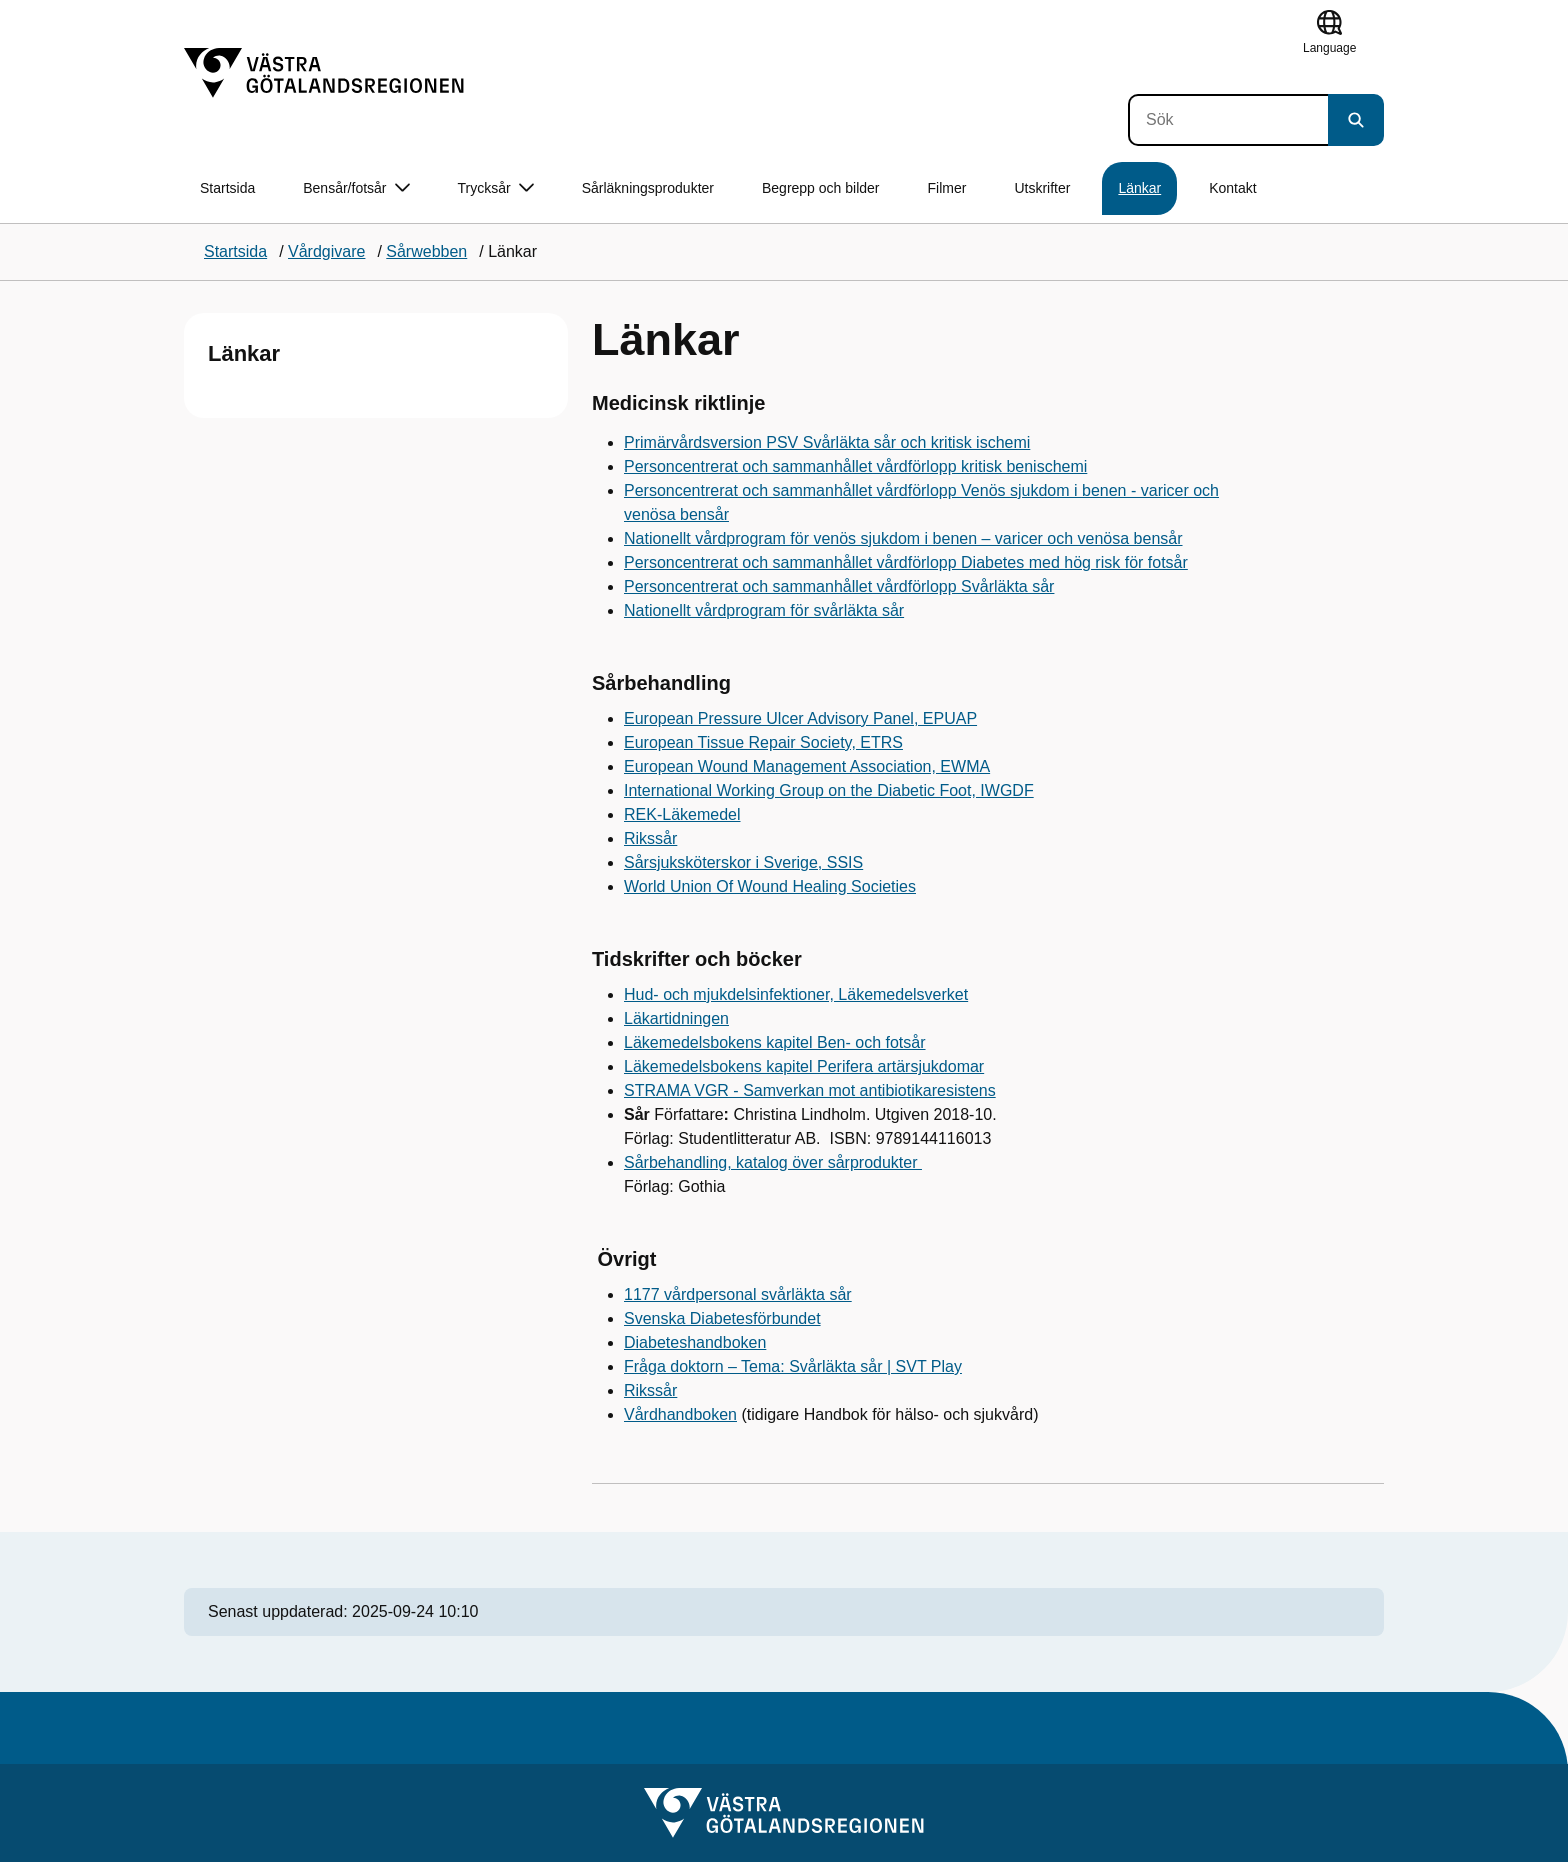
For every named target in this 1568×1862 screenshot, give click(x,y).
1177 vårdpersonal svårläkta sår (738, 1294)
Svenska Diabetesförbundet (722, 1318)
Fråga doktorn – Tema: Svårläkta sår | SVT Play (793, 1366)
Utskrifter (1042, 188)
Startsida (227, 188)
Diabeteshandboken (695, 1342)
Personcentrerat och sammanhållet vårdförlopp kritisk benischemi (855, 466)
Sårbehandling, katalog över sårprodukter (773, 1162)
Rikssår (650, 838)
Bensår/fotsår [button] (356, 188)
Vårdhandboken (680, 1414)
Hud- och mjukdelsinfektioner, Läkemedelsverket (796, 994)
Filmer (947, 188)
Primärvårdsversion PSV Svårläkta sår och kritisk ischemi (827, 442)
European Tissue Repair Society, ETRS (763, 742)
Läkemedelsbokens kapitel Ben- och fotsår (775, 1042)
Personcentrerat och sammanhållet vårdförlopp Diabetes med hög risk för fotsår (906, 562)
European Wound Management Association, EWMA (807, 766)
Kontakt (1232, 188)
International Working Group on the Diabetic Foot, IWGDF (829, 790)
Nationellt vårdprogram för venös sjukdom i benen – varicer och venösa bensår (903, 538)
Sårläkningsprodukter (648, 188)
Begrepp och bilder (821, 188)
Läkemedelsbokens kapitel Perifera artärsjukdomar (804, 1066)
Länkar (1139, 188)
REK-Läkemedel (682, 814)
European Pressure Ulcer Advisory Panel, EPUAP (800, 718)
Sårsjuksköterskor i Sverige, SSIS (743, 862)
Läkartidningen (676, 1018)
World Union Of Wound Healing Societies (770, 886)
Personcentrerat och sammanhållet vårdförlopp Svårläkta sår (839, 586)
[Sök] (1228, 120)
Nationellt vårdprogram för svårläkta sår (764, 610)
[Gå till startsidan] (324, 73)
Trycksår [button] (496, 188)
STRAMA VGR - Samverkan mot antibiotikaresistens (810, 1090)
